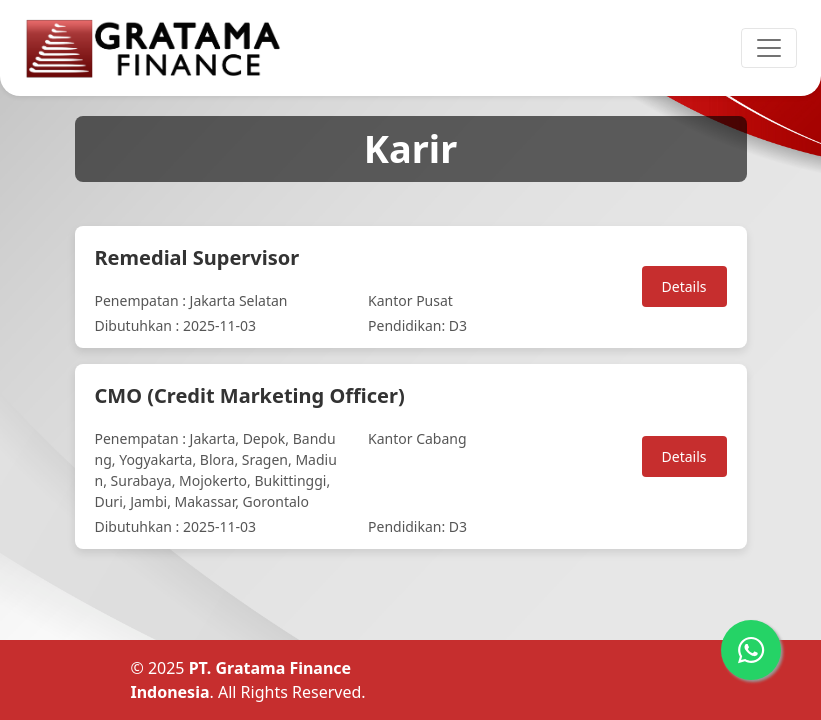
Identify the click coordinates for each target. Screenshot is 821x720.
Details (684, 286)
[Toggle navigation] (769, 48)
